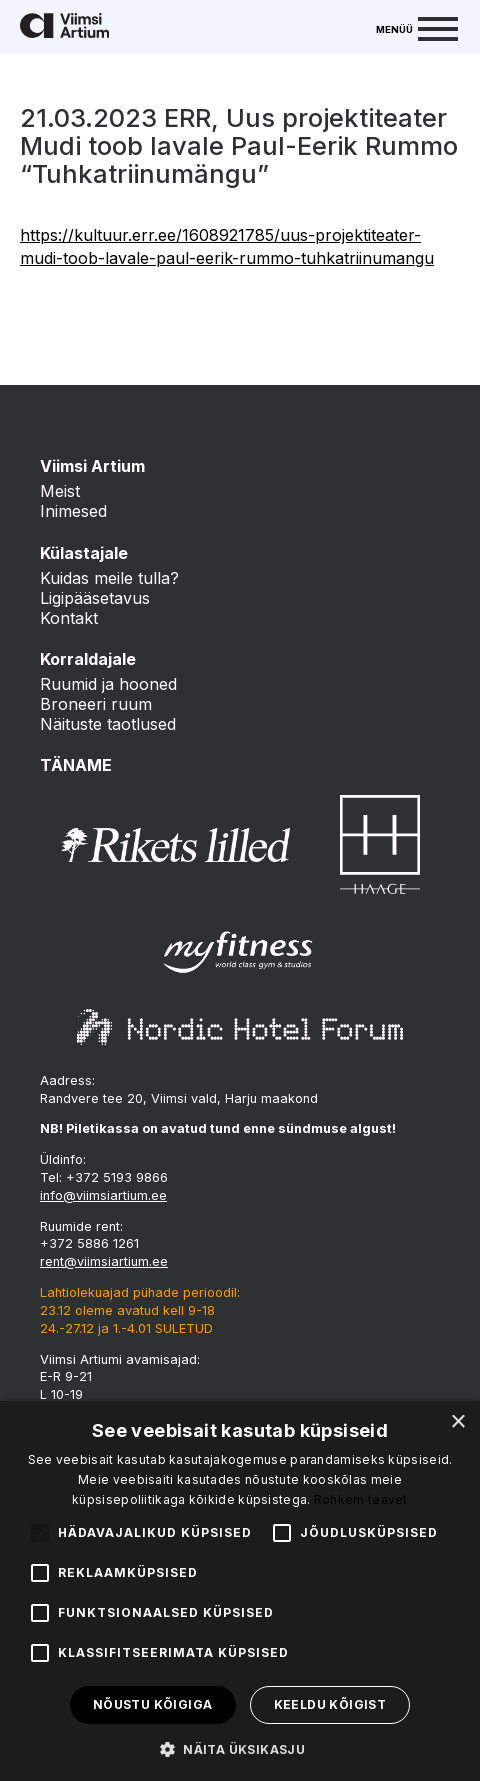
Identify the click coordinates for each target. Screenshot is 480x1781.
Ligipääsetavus (95, 598)
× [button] (457, 1422)
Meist (60, 491)
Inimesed (73, 511)
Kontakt (69, 618)
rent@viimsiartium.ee (104, 1261)
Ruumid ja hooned (108, 684)
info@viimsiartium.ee (103, 1195)
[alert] (240, 1591)
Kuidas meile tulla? (109, 578)
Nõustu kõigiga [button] (153, 1704)
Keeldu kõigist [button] (330, 1704)
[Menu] (417, 27)
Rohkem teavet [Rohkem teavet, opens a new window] (361, 1499)
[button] (240, 1748)
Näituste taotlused (108, 724)
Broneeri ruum (96, 704)
